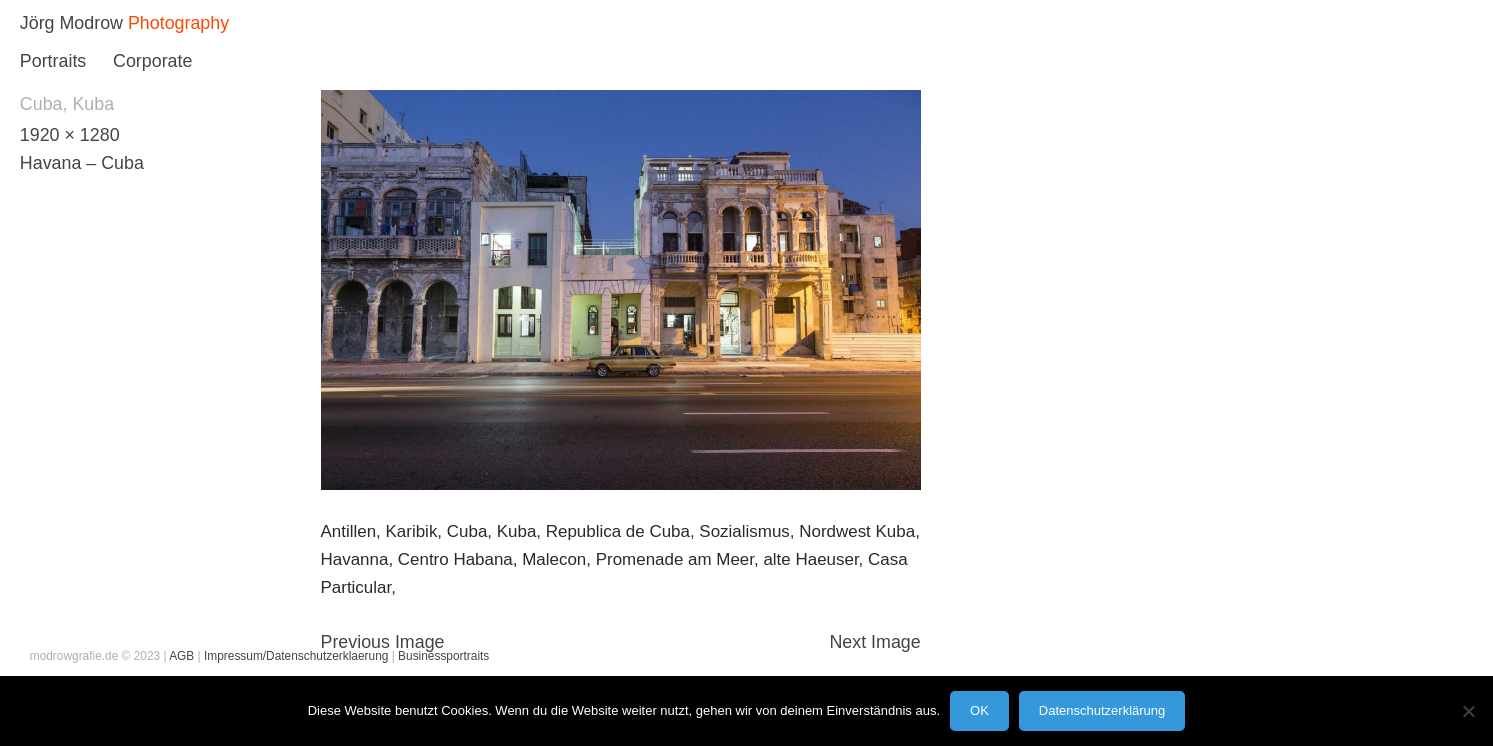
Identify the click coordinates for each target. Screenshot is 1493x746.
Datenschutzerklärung (1102, 710)
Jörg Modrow (71, 23)
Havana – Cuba (82, 163)
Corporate (152, 61)
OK (979, 710)
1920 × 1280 (70, 135)
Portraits (53, 61)
